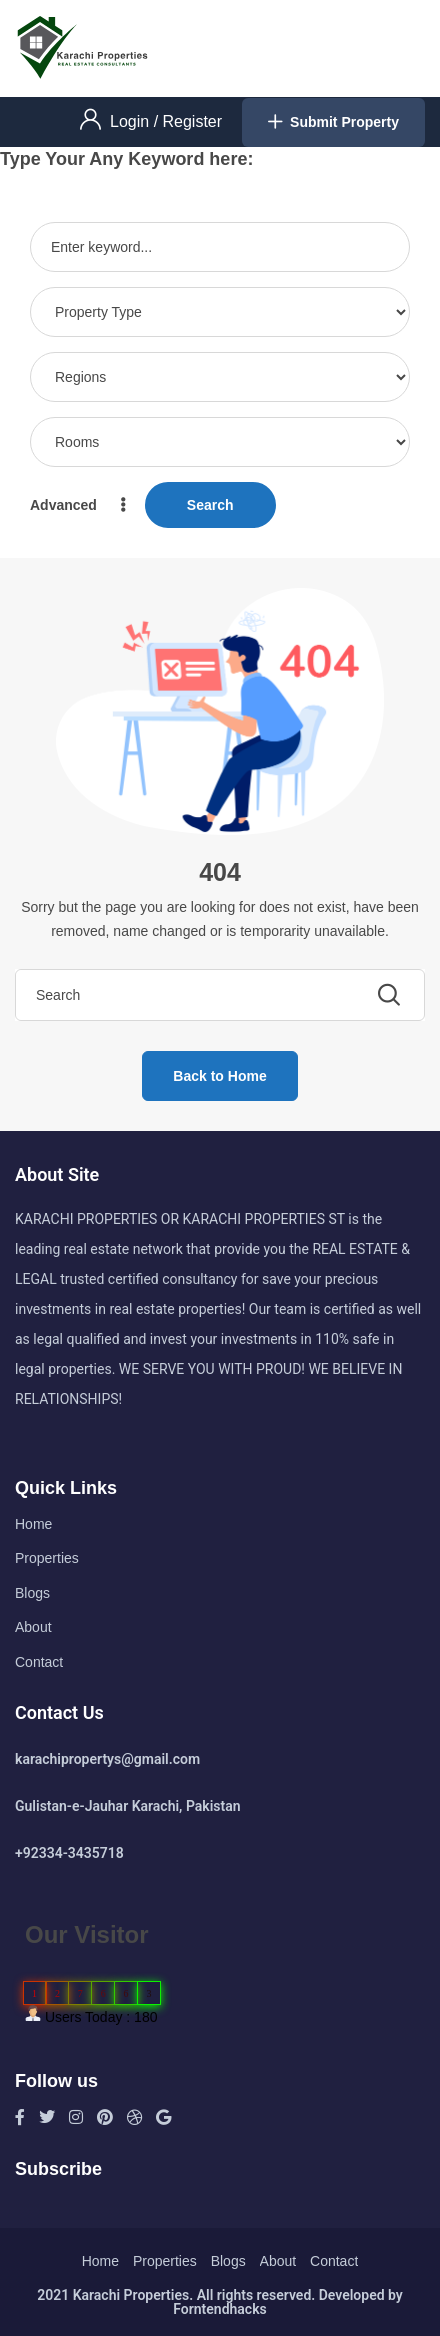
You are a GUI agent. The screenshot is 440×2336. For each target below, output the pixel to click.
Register (193, 121)
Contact (39, 1662)
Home (33, 1524)
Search (210, 505)
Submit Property (333, 122)
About (33, 1627)
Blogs (32, 1593)
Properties (47, 1558)
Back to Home (219, 1076)
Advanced (80, 505)
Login (132, 121)
